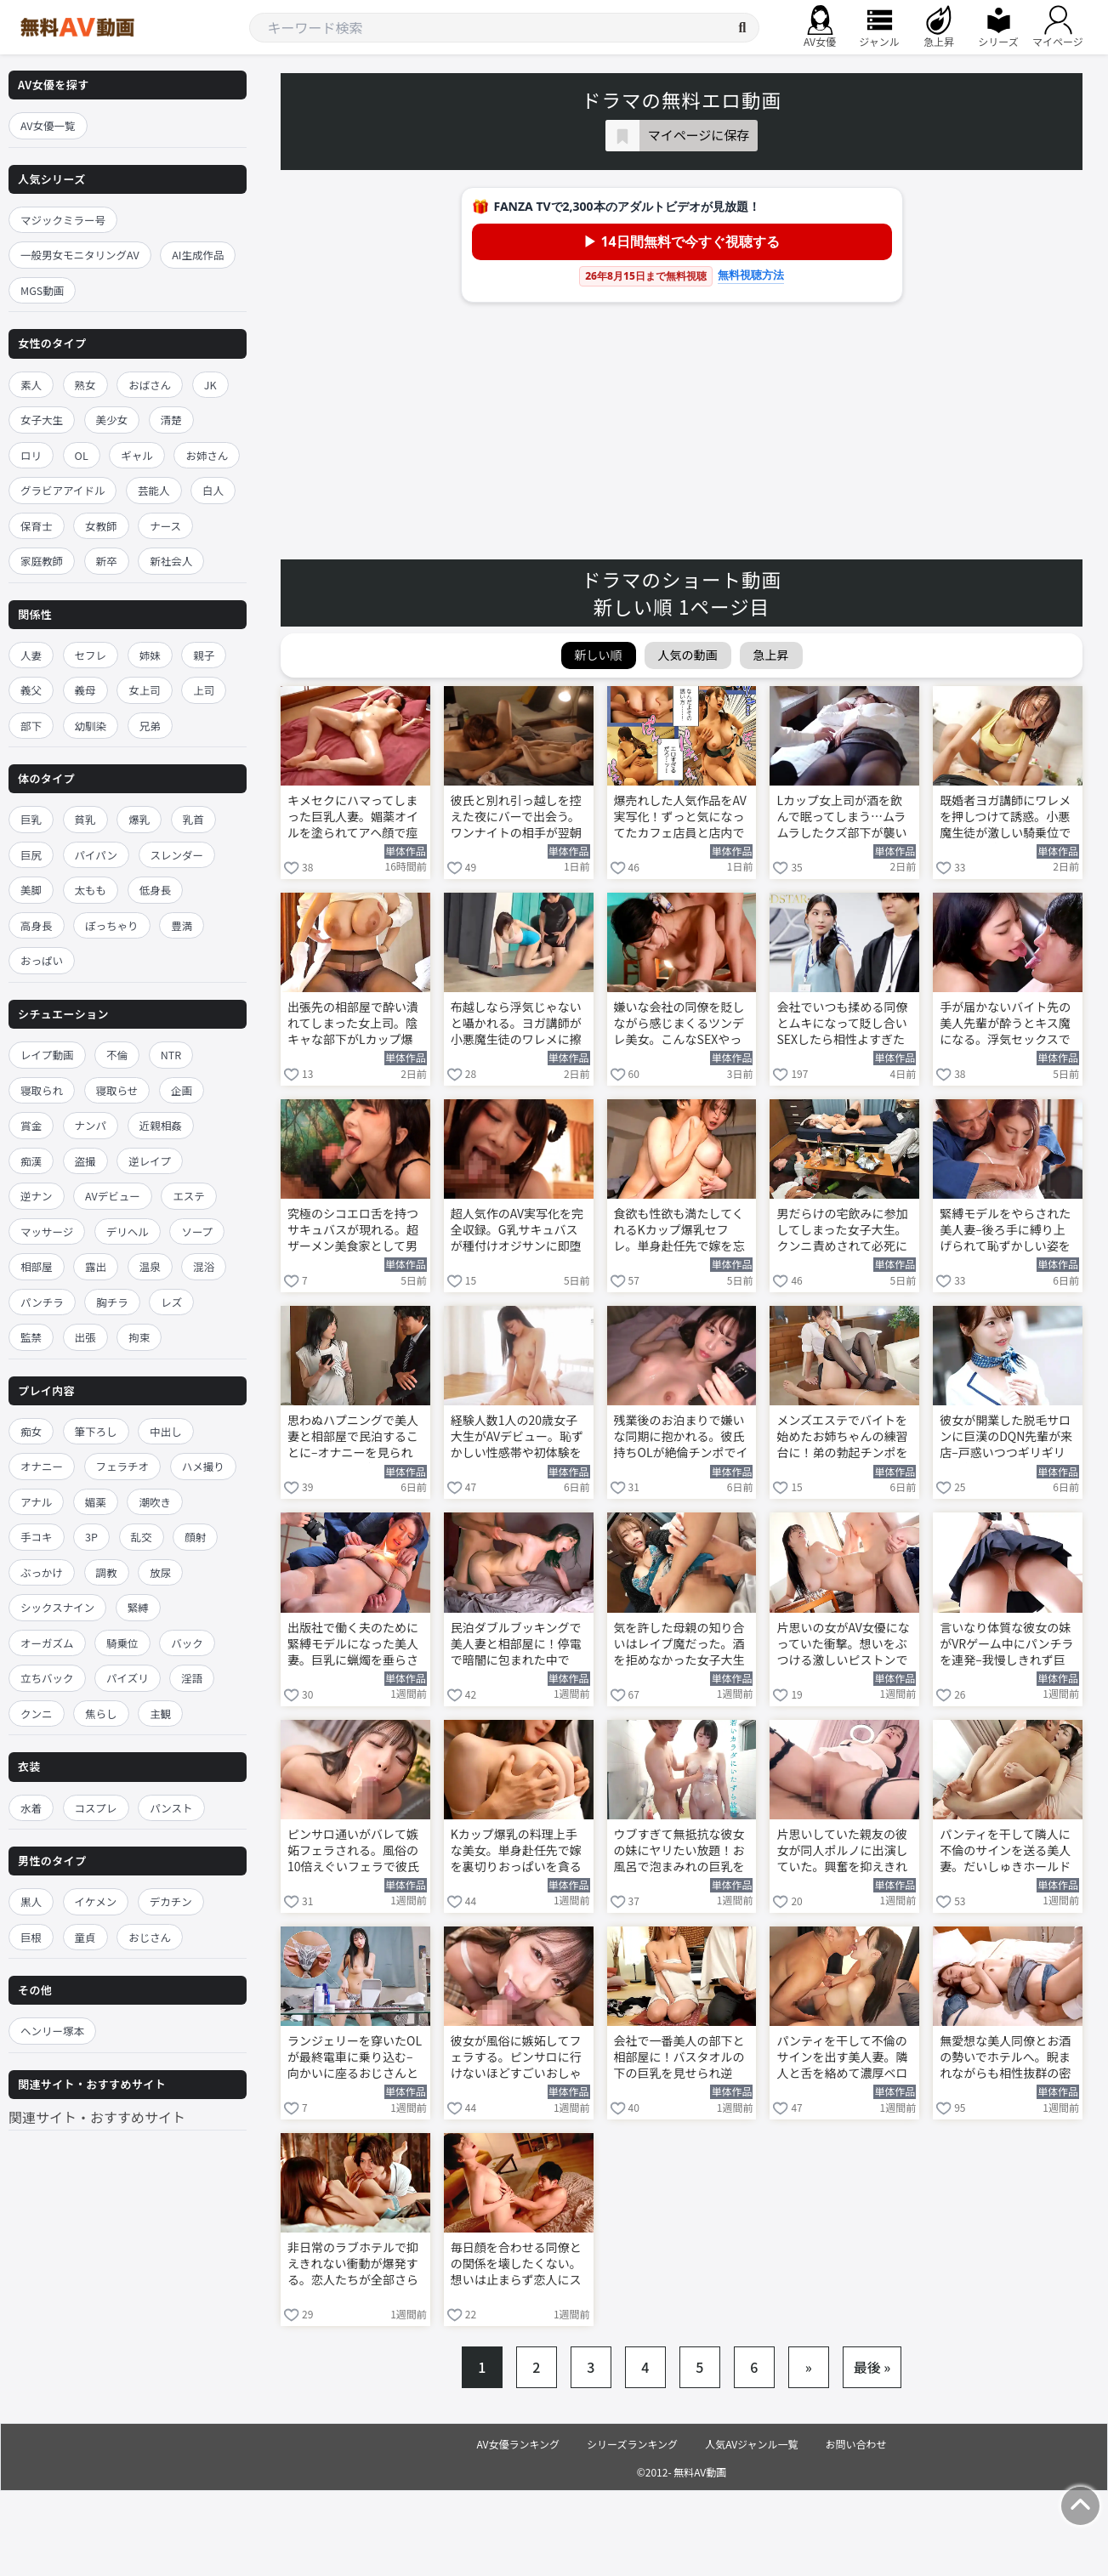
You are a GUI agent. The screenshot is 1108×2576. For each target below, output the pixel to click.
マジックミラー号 (62, 220)
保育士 (36, 526)
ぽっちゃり (112, 925)
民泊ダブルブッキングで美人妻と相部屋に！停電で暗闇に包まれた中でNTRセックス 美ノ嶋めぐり (517, 1645)
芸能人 (154, 490)
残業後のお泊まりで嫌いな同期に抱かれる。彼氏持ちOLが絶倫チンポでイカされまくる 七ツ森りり (681, 1437)
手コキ (36, 1537)
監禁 (31, 1337)
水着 (31, 1808)
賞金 (31, 1125)
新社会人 (171, 561)
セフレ (91, 655)
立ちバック (47, 1678)
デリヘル (127, 1231)
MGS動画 (42, 290)
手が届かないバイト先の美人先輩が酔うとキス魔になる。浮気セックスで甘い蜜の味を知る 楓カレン (1006, 1024)
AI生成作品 (198, 255)
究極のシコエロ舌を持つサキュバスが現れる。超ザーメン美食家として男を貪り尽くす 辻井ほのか (354, 1231)
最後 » (872, 2367)
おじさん (149, 1937)
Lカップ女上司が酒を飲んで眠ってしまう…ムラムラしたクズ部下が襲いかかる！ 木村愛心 (841, 817)
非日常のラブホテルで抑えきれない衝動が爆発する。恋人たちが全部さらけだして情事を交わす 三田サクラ (354, 2264)
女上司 (144, 690)
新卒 (106, 561)
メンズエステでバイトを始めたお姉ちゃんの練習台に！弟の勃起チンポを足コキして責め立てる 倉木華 (843, 1437)
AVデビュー (112, 1196)
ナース (165, 526)
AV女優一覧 (48, 125)
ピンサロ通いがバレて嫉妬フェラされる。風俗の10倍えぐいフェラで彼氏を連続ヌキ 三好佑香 (353, 1851)
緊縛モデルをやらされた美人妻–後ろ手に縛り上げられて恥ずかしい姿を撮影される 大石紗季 (1005, 1231)
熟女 (85, 385)
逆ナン (36, 1196)
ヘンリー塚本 (52, 2031)
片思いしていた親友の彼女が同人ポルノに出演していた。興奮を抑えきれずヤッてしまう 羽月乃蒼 (843, 1851)
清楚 (171, 419)
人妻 (31, 655)
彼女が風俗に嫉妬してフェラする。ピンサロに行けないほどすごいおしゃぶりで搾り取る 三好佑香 (517, 2058)
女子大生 (41, 419)
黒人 (31, 1901)
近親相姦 (160, 1125)
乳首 (193, 819)
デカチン (171, 1901)
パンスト (171, 1808)
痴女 (31, 1431)
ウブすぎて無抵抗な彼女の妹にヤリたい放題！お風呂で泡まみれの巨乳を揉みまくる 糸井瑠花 (679, 1851)
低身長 (155, 890)
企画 (181, 1090)
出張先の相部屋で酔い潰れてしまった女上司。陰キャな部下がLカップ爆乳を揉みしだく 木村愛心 (354, 1024)
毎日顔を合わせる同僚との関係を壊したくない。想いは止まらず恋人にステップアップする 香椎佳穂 (517, 2264)
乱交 (141, 1537)
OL (81, 455)
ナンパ (91, 1125)
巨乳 (31, 819)
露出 (95, 1266)
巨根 (31, 1937)
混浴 (203, 1266)
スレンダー (177, 855)
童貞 (85, 1937)
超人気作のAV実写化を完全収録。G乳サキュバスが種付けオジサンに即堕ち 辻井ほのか (517, 1231)
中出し (166, 1431)
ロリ (31, 455)
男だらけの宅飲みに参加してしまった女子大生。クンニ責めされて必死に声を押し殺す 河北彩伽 (841, 1231)
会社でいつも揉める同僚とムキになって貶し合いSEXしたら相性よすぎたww (841, 1024)
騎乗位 (122, 1643)
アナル (36, 1502)
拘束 (139, 1337)
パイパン (96, 855)
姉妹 (150, 655)
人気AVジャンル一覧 (751, 2444)
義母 (85, 690)
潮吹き (155, 1502)
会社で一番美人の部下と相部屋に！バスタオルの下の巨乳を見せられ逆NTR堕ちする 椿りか (679, 2058)
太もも (91, 890)
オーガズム (47, 1643)
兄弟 (150, 726)
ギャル (137, 455)
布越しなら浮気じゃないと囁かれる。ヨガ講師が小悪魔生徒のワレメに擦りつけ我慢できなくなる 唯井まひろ (516, 1024)
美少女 (112, 419)
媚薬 (95, 1502)
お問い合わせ (856, 2444)
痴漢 (31, 1161)
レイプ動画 (47, 1055)
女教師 (101, 526)
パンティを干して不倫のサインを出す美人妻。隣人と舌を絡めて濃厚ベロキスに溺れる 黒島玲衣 (841, 2058)
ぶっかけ (41, 1572)
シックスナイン (57, 1607)
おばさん (149, 385)
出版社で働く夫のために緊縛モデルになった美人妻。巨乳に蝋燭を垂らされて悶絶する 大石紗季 (352, 1645)
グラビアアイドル (62, 490)
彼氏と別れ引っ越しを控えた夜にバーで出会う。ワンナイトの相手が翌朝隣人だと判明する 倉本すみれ (517, 817)
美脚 (31, 890)
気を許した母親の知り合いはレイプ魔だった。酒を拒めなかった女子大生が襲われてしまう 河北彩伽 (680, 1645)
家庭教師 (41, 561)
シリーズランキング (632, 2444)
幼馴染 (91, 726)
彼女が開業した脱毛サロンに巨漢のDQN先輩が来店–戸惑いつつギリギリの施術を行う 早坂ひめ (1006, 1437)
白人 (213, 490)
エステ (189, 1196)
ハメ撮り (203, 1466)
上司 (203, 690)
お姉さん (206, 455)
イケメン (96, 1901)
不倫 (117, 1055)
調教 (106, 1572)
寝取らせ (117, 1090)
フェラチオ (123, 1466)
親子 (203, 655)
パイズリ (127, 1678)
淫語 (191, 1678)
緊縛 (138, 1607)
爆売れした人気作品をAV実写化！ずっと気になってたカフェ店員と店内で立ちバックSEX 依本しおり (680, 817)
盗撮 (85, 1161)
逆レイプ (149, 1161)
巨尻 (31, 855)
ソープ (197, 1231)
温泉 (150, 1266)
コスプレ (96, 1808)
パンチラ (42, 1302)
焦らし (101, 1713)
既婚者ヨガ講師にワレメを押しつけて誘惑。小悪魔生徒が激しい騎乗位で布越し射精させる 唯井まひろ (1006, 817)
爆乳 (139, 819)
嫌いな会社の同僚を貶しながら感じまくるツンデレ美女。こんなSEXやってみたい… (679, 1024)
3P (91, 1537)
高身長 (36, 925)
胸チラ (112, 1302)
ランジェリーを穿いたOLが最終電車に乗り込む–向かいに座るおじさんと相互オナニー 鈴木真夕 (354, 2058)
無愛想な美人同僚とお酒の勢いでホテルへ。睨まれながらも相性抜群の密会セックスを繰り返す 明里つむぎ (1006, 2058)
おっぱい (41, 960)
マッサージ (46, 1231)
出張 (85, 1337)
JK (210, 385)
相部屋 (36, 1266)
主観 (160, 1713)
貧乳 (85, 819)
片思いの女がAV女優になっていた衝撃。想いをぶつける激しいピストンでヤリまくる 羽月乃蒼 (842, 1645)
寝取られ (41, 1090)
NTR (171, 1055)
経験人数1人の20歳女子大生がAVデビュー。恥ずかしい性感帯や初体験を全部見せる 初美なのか (517, 1437)
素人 (31, 385)
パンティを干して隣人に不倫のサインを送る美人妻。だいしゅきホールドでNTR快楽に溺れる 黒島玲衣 (1006, 1851)
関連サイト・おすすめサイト (97, 2117)
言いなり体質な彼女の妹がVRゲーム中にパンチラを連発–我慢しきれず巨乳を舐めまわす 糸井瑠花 (1006, 1645)
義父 (31, 690)
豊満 (181, 925)
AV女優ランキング (518, 2444)
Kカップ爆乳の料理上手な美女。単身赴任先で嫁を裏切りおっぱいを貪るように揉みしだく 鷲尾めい (517, 1851)
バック (187, 1643)
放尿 (160, 1572)
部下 (31, 726)
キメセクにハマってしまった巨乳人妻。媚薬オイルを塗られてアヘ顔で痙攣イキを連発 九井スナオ (354, 817)
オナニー (41, 1466)
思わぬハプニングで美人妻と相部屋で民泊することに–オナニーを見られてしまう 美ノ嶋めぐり (352, 1437)
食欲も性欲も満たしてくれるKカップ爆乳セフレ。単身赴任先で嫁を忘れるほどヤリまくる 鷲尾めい (680, 1231)
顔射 (195, 1537)
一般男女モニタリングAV (79, 255)
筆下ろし (96, 1431)
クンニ (36, 1713)
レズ (171, 1302)
